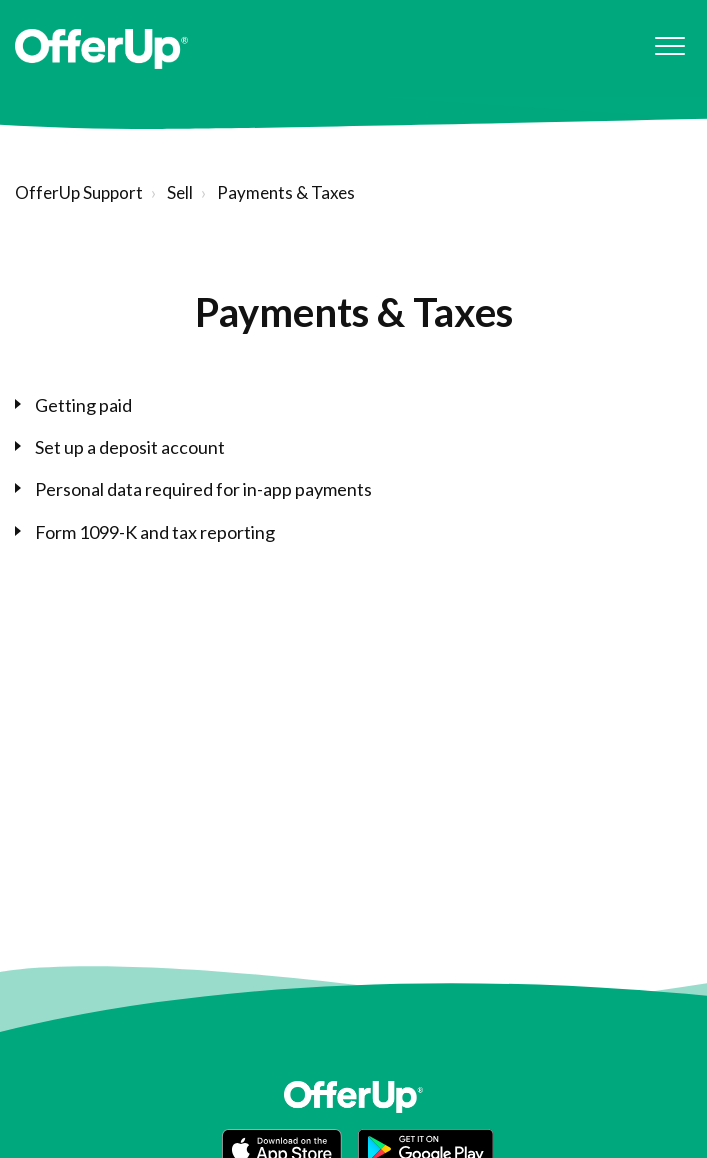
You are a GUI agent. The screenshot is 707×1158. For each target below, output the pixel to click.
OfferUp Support (79, 192)
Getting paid (83, 405)
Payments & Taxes (286, 192)
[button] (669, 46)
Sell (180, 192)
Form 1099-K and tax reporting (155, 532)
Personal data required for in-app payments (203, 489)
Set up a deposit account (130, 447)
